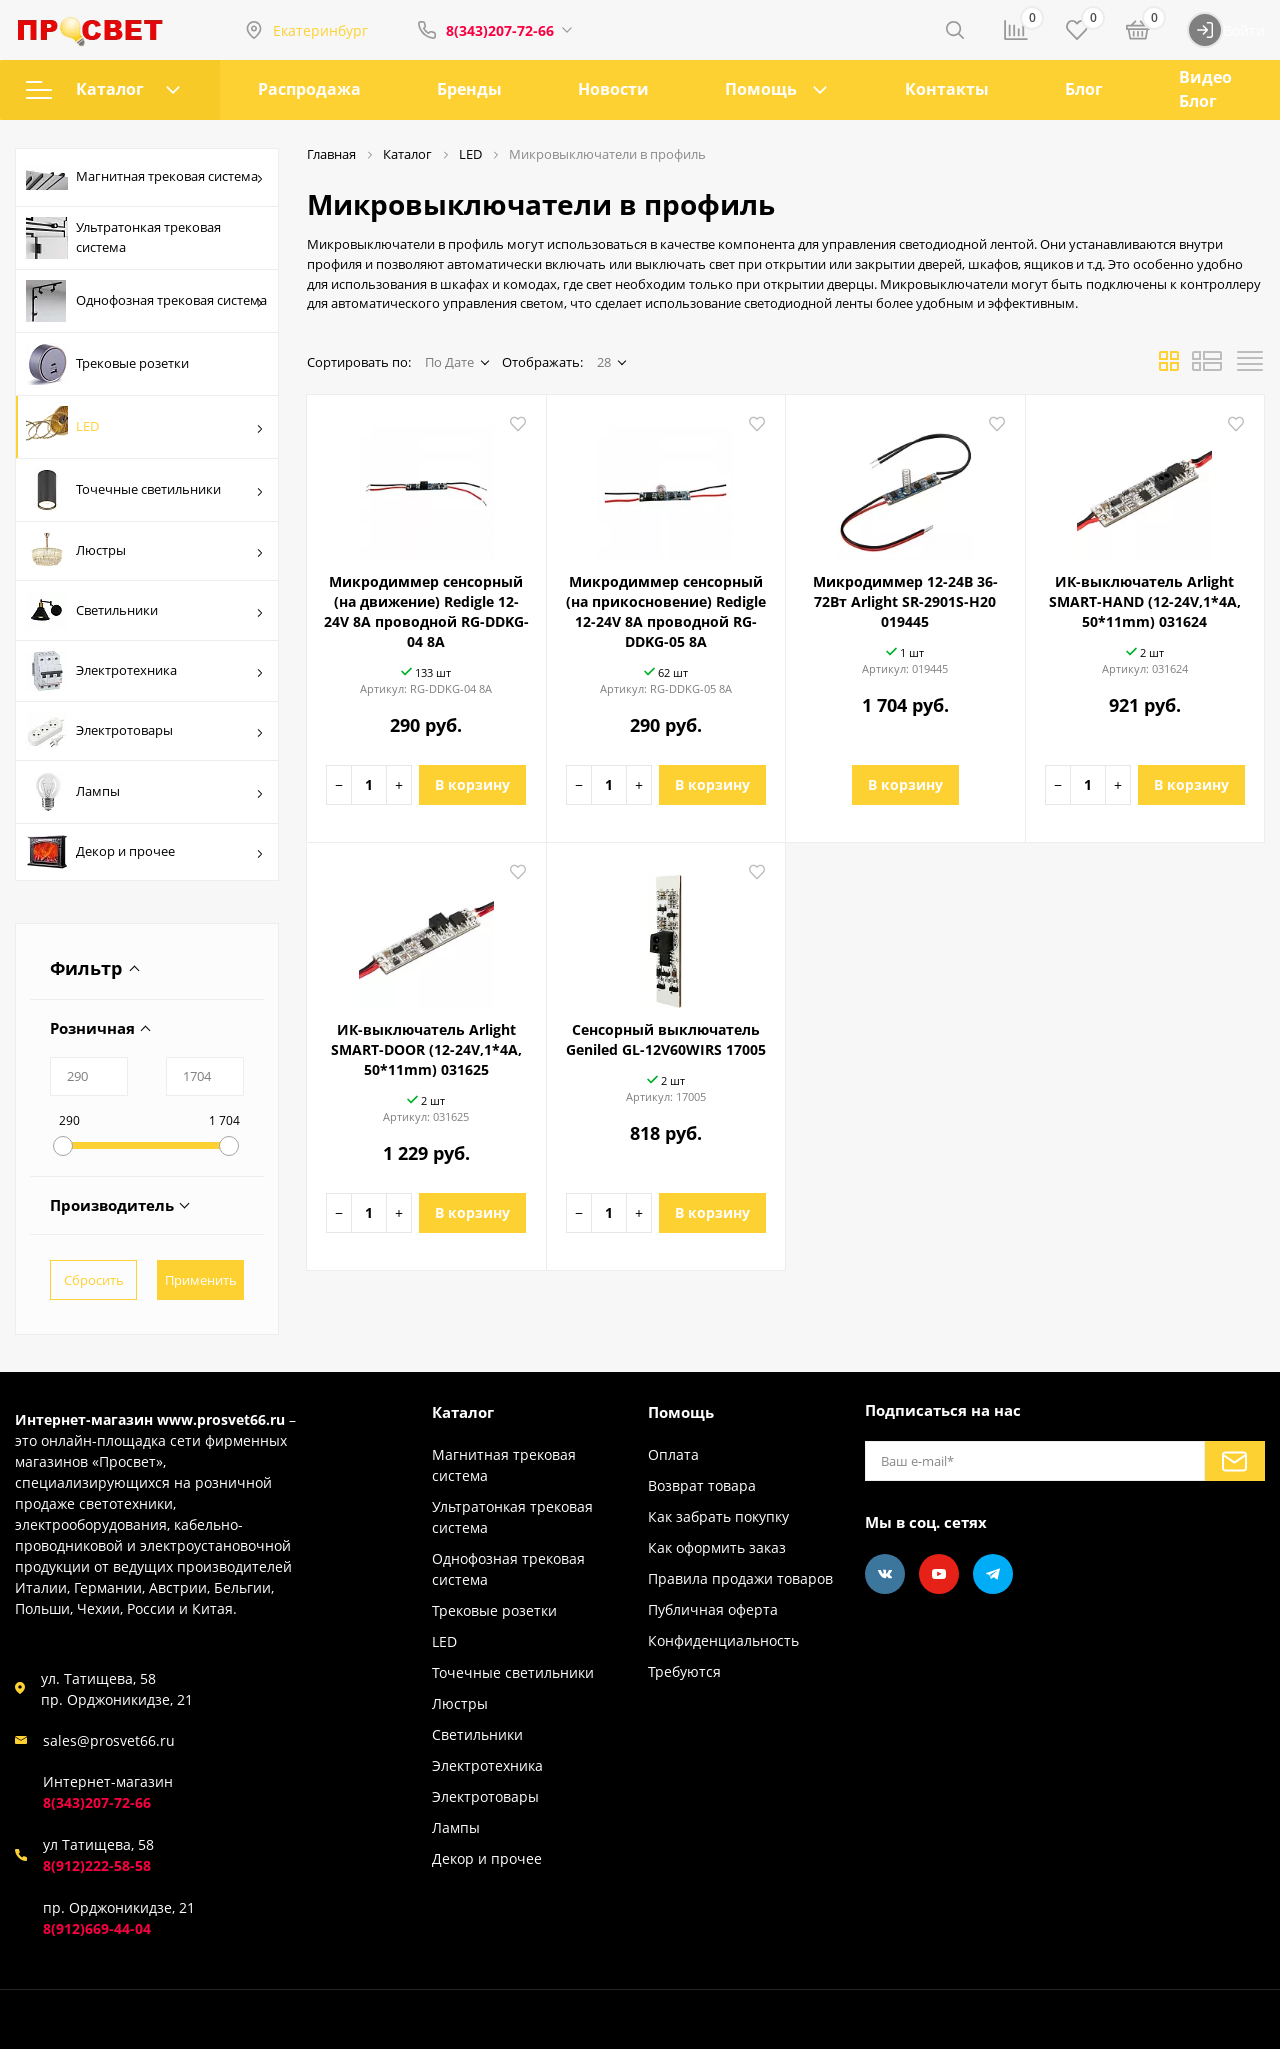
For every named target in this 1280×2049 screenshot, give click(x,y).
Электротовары (145, 731)
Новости (613, 89)
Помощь (761, 89)
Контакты (947, 89)
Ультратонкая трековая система (123, 238)
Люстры (145, 551)
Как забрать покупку (718, 1516)
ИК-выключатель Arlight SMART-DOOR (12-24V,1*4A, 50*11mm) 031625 (426, 1049)
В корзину (472, 784)
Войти (1226, 30)
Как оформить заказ (717, 1547)
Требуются (684, 1671)
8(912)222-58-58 (97, 1865)
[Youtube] (939, 1574)
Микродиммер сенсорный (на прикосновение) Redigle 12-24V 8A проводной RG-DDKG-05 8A (666, 611)
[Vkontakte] (885, 1574)
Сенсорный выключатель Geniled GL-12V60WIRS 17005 (666, 1039)
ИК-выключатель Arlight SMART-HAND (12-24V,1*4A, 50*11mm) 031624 (1145, 601)
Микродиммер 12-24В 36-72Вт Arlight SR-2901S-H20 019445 (905, 601)
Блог (1084, 89)
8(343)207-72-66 (500, 30)
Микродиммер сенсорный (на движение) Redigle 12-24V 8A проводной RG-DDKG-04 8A (426, 611)
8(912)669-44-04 (97, 1928)
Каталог (103, 89)
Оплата (673, 1454)
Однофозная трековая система (146, 301)
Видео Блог (1205, 89)
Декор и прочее (145, 852)
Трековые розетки (107, 364)
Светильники (145, 610)
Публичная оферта (713, 1609)
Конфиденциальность (723, 1640)
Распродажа (309, 89)
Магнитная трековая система (145, 178)
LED (145, 427)
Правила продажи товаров (740, 1578)
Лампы (145, 792)
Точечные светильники (145, 490)
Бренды (469, 89)
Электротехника (145, 671)
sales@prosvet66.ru (109, 1740)
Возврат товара (702, 1485)
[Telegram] (993, 1574)
